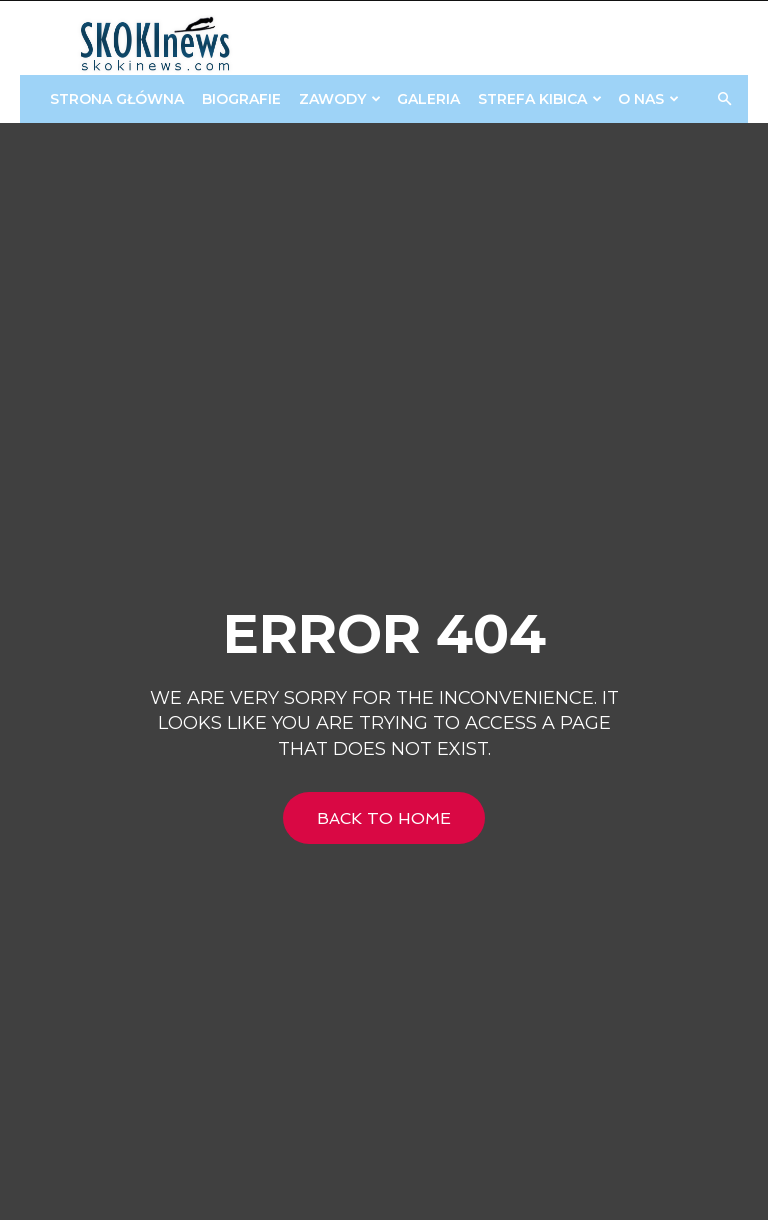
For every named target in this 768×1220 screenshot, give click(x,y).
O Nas (648, 99)
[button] (724, 99)
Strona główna (117, 99)
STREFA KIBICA (540, 99)
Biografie (241, 99)
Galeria (428, 99)
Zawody (340, 99)
